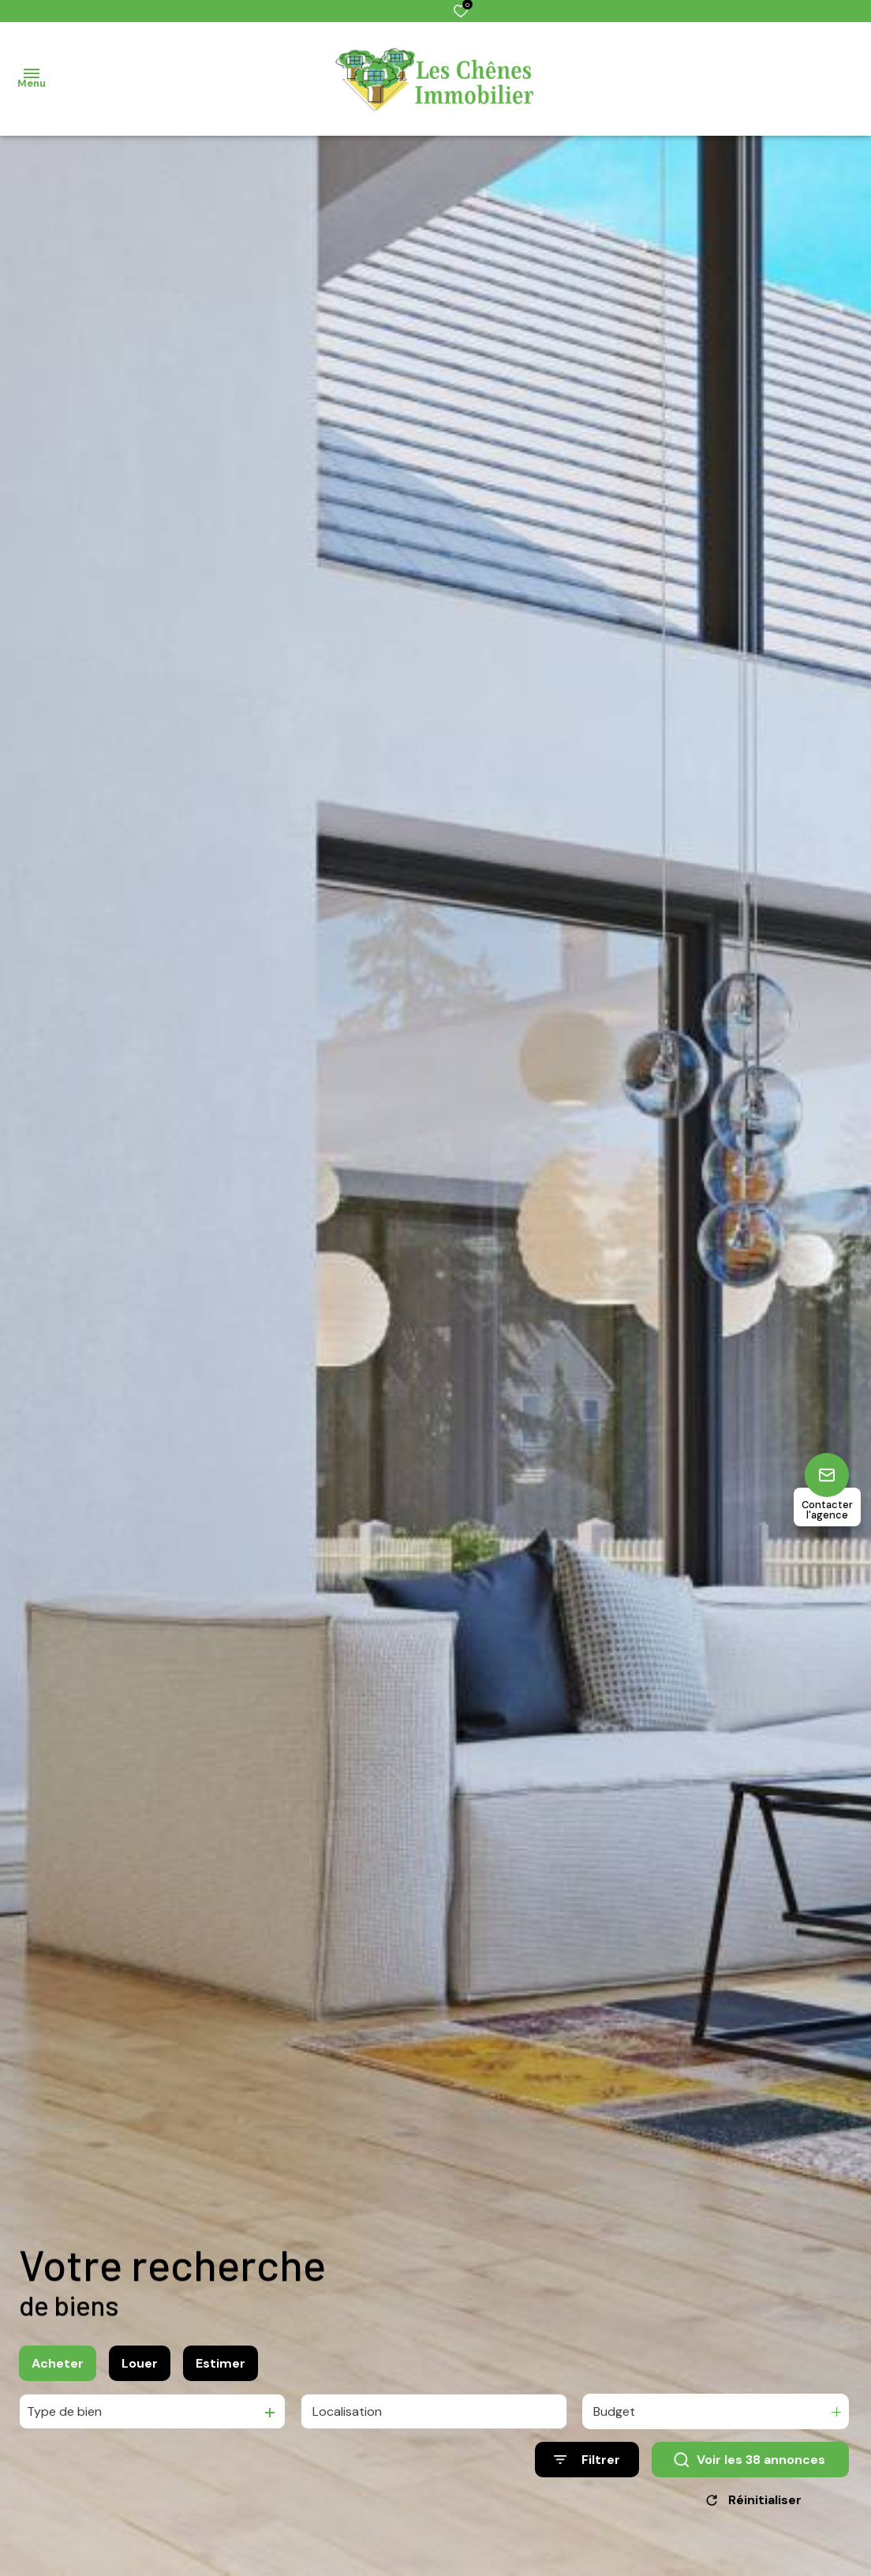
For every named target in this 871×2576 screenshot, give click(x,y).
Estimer (220, 2363)
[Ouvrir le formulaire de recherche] (587, 2460)
